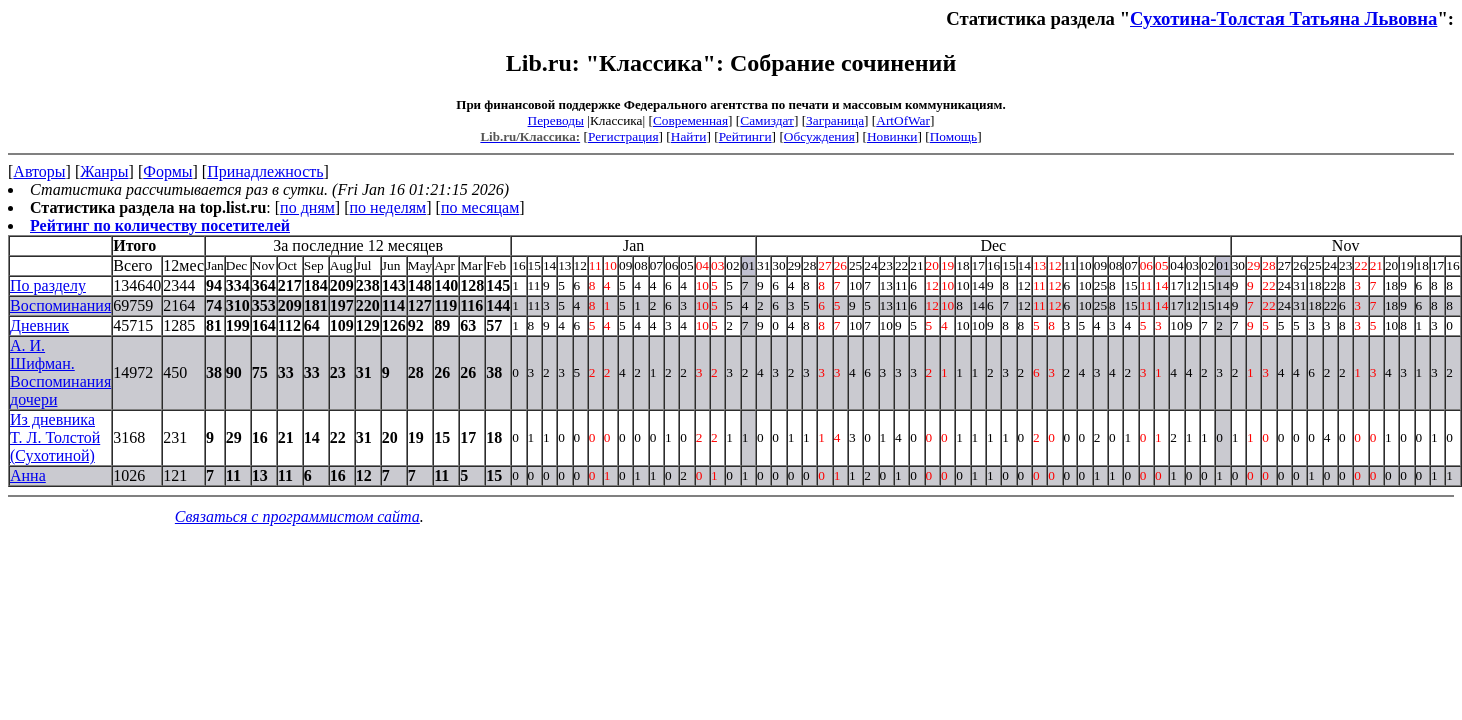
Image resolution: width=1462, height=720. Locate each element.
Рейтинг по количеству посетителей (160, 225)
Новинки (892, 136)
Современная (690, 120)
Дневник (39, 325)
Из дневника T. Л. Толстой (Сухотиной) (55, 437)
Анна (28, 475)
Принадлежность (265, 171)
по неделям (388, 207)
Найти (689, 136)
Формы (167, 171)
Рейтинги (745, 136)
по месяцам (480, 207)
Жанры (104, 171)
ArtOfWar (903, 120)
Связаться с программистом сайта (297, 516)
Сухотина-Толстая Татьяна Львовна (1283, 18)
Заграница (835, 120)
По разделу (48, 285)
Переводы (556, 120)
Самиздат (767, 120)
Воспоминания (60, 305)
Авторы (39, 171)
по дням (307, 207)
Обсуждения (819, 136)
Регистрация (623, 136)
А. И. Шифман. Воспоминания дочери (60, 372)
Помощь (953, 136)
